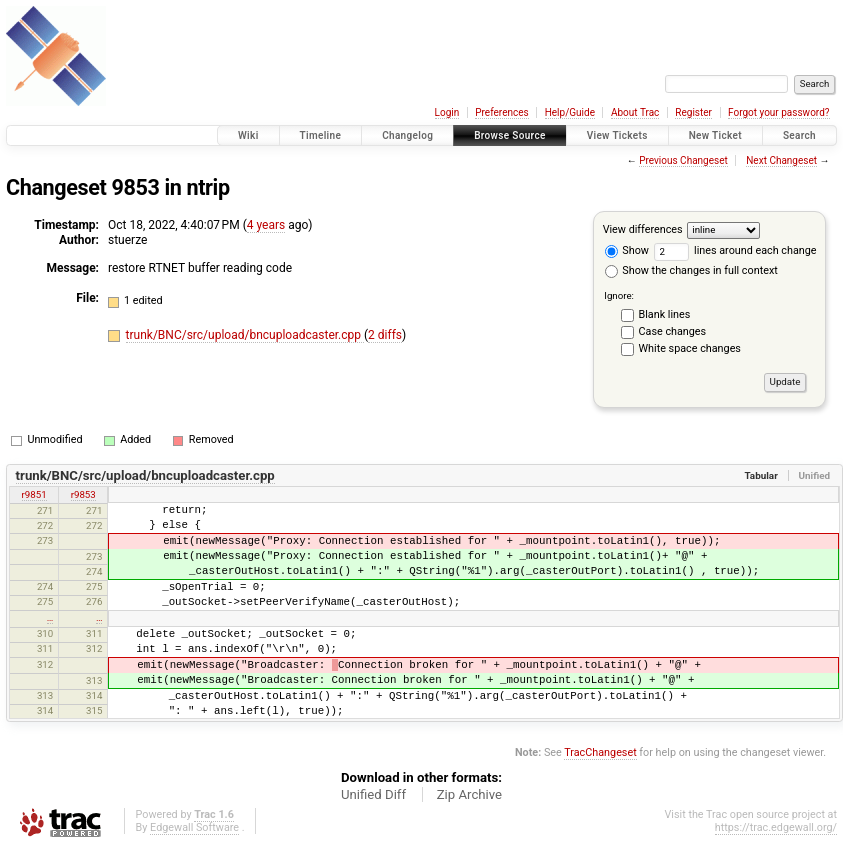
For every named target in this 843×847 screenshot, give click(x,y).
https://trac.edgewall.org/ (776, 827)
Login (447, 112)
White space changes (690, 348)
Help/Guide (570, 112)
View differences (643, 229)
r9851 (34, 494)
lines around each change (735, 250)
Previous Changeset (683, 160)
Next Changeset (781, 160)
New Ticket (715, 135)
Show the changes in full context (691, 270)
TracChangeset (600, 752)
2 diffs (385, 335)
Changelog (407, 135)
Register (693, 112)
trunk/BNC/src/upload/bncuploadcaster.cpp (245, 335)
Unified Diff (373, 794)
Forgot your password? (779, 112)
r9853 (83, 494)
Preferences (501, 112)
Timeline (321, 135)
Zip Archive (469, 794)
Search (799, 135)
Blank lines (665, 314)
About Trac (635, 112)
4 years (266, 225)
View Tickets (617, 135)
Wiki (248, 135)
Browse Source (510, 135)
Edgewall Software (194, 827)
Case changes (673, 331)
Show (627, 250)
